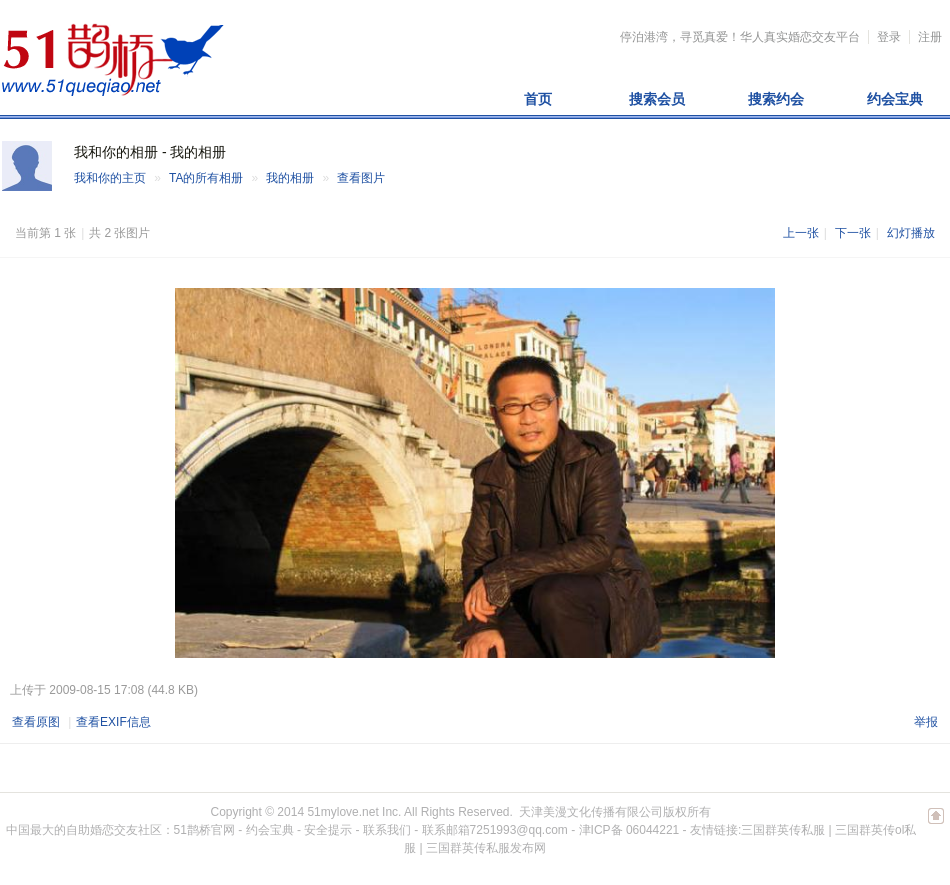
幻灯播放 (911, 233)
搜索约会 (776, 99)
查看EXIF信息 (113, 722)
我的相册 (290, 178)
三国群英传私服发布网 (486, 848)
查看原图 (36, 722)
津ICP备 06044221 (629, 830)
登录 (889, 37)
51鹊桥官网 (204, 830)
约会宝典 (895, 99)
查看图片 (361, 178)
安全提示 (328, 830)
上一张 (801, 233)
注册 (930, 37)
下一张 (853, 233)
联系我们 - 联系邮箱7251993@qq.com (465, 830)
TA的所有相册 (206, 178)
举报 (926, 722)
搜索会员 (657, 99)
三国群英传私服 (783, 830)
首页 (538, 99)
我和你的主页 (110, 178)
